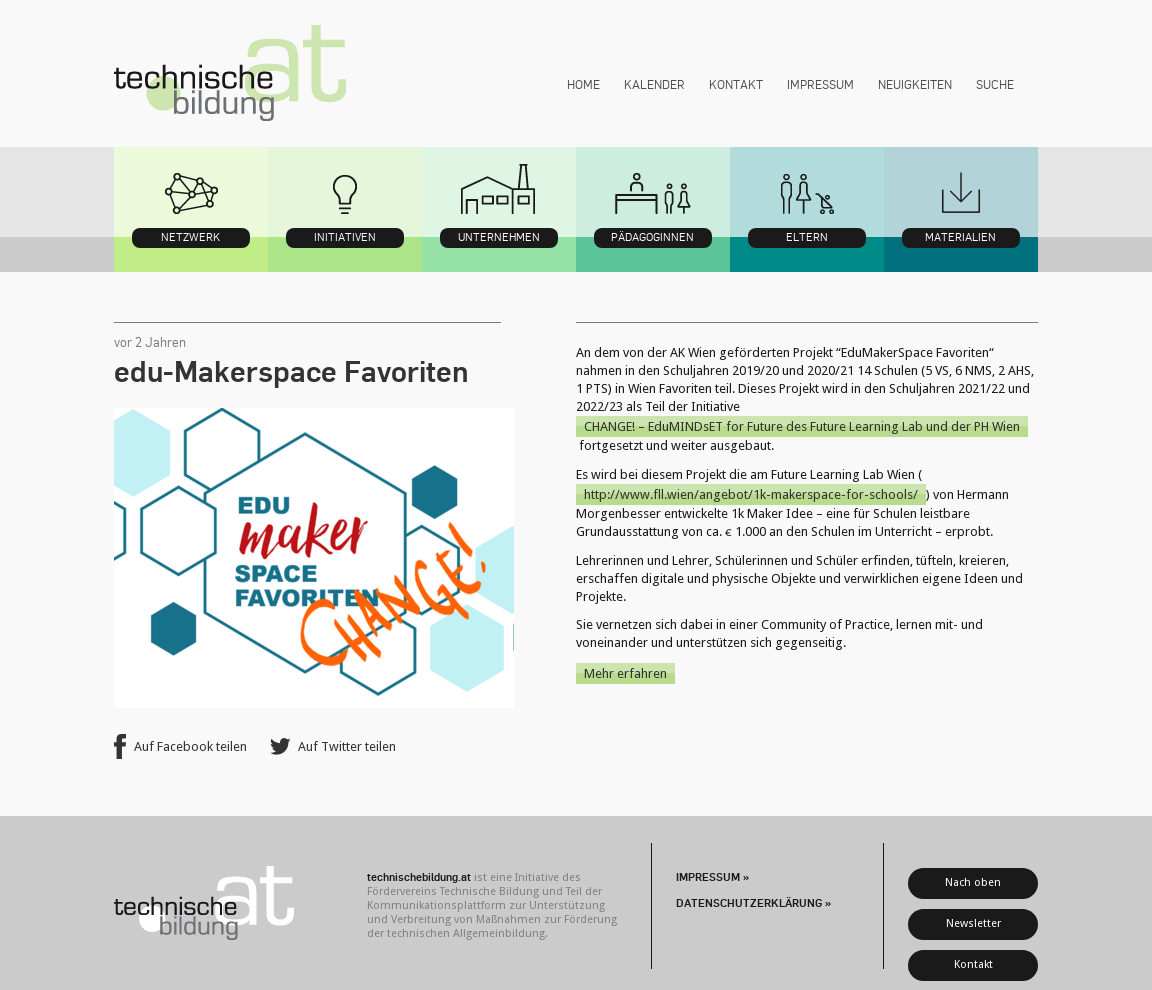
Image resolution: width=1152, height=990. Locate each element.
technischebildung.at (230, 73)
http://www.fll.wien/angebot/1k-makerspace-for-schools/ (751, 494)
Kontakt (736, 84)
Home (583, 84)
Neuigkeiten (915, 84)
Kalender (654, 84)
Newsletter (973, 923)
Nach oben (973, 882)
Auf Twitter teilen (347, 746)
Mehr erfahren (625, 673)
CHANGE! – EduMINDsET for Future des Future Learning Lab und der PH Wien (802, 426)
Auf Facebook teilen (190, 746)
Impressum (820, 84)
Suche (995, 84)
